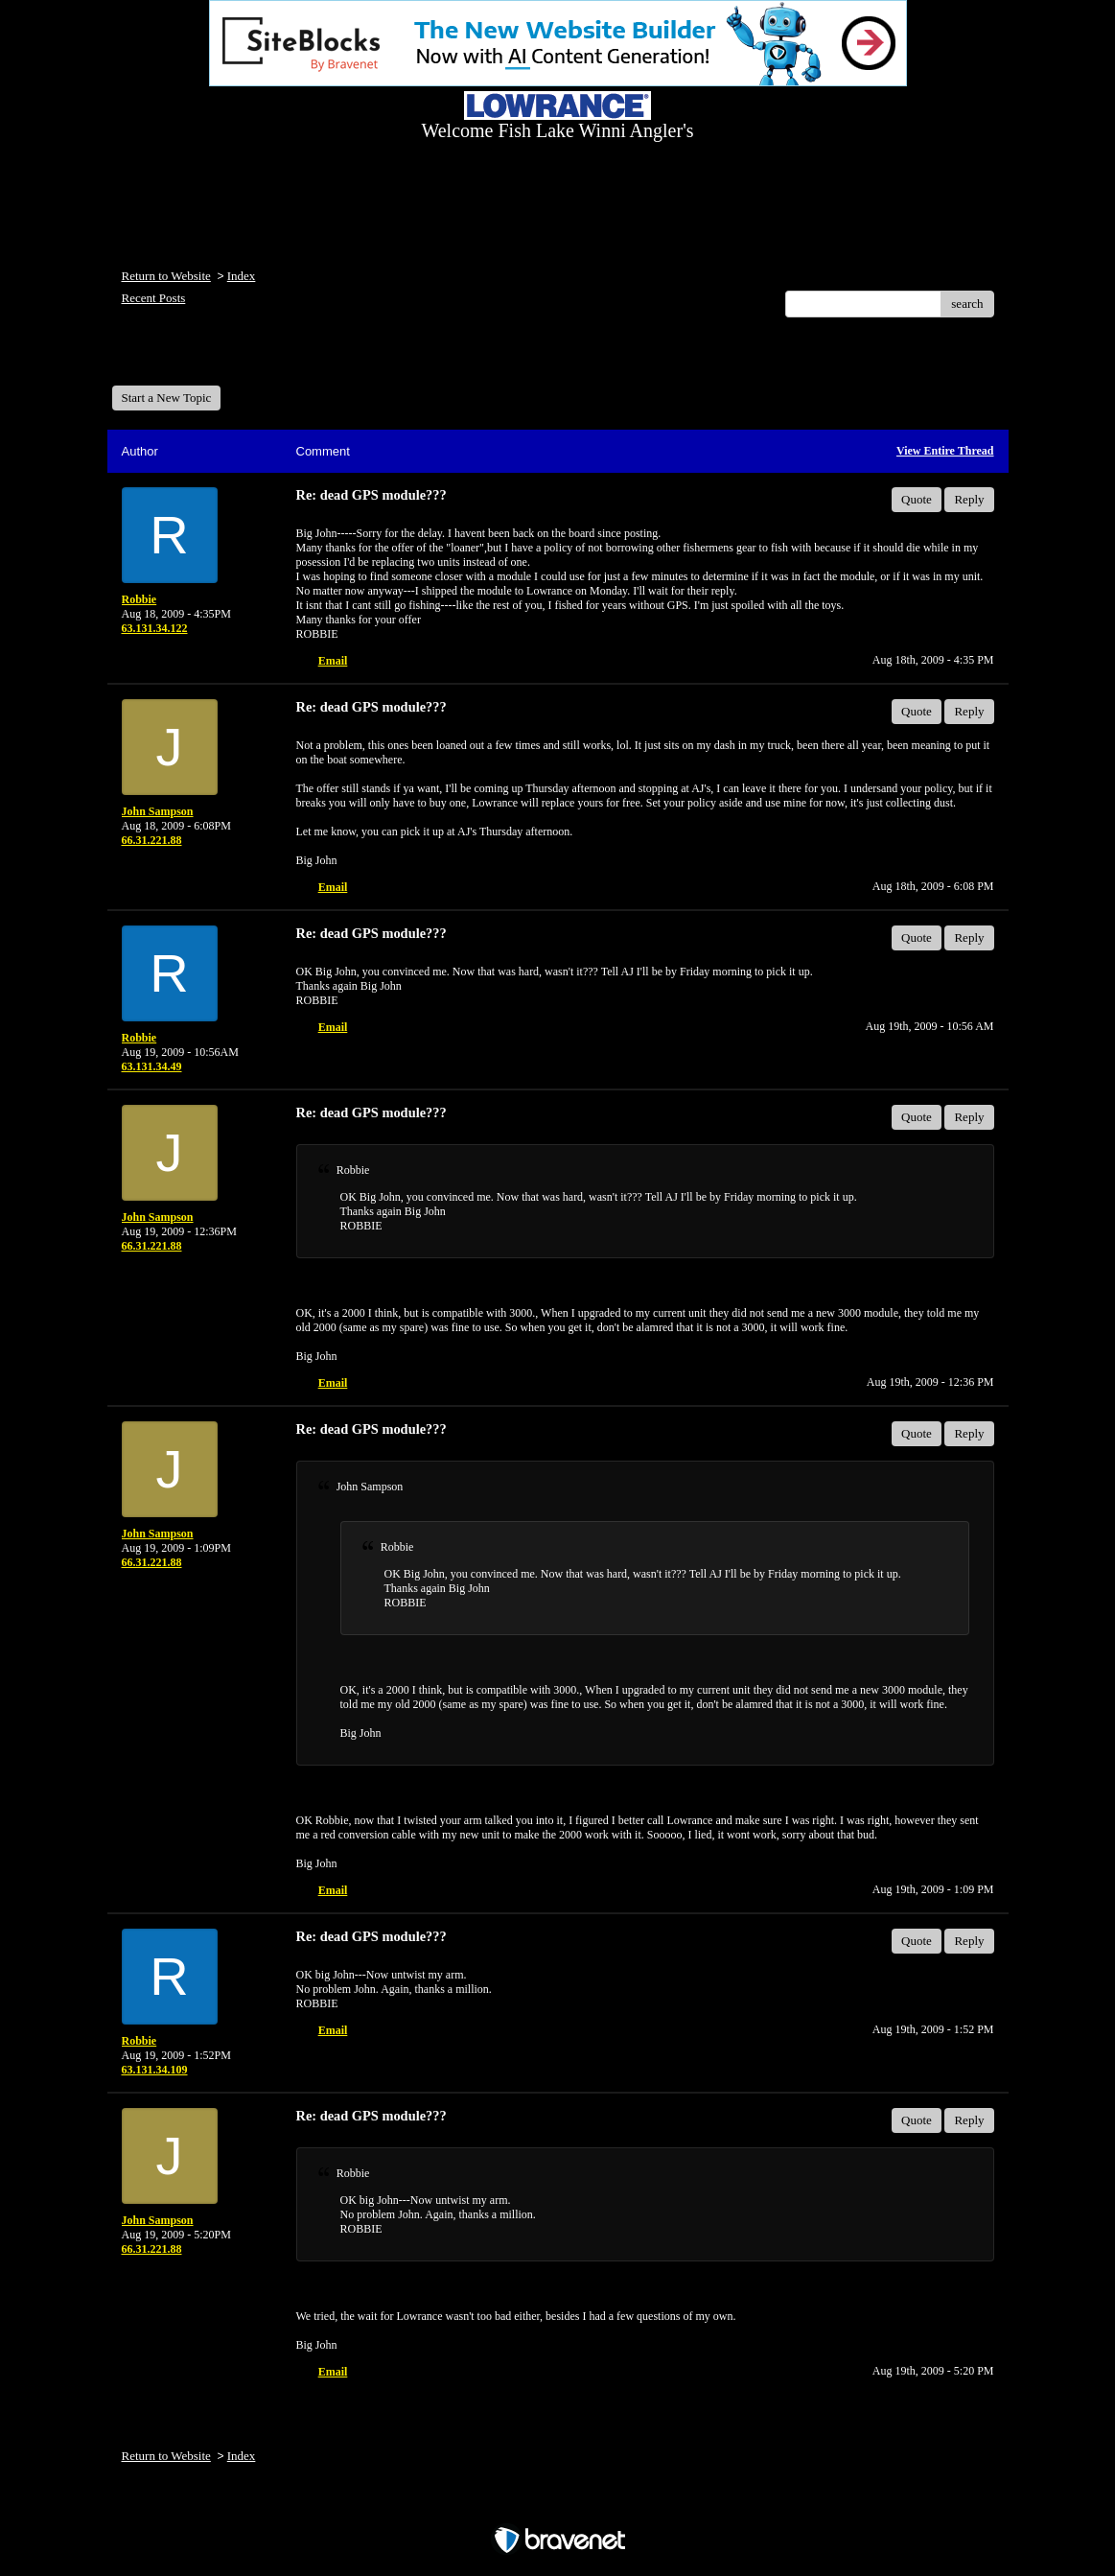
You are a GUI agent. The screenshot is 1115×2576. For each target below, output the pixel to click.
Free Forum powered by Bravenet (558, 2506)
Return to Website (166, 276)
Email (333, 660)
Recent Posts (154, 298)
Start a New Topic (167, 397)
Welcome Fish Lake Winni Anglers (215, 358)
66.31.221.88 (152, 840)
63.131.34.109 (155, 2069)
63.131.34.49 (152, 1066)
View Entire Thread (945, 450)
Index (241, 276)
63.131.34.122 (155, 628)
